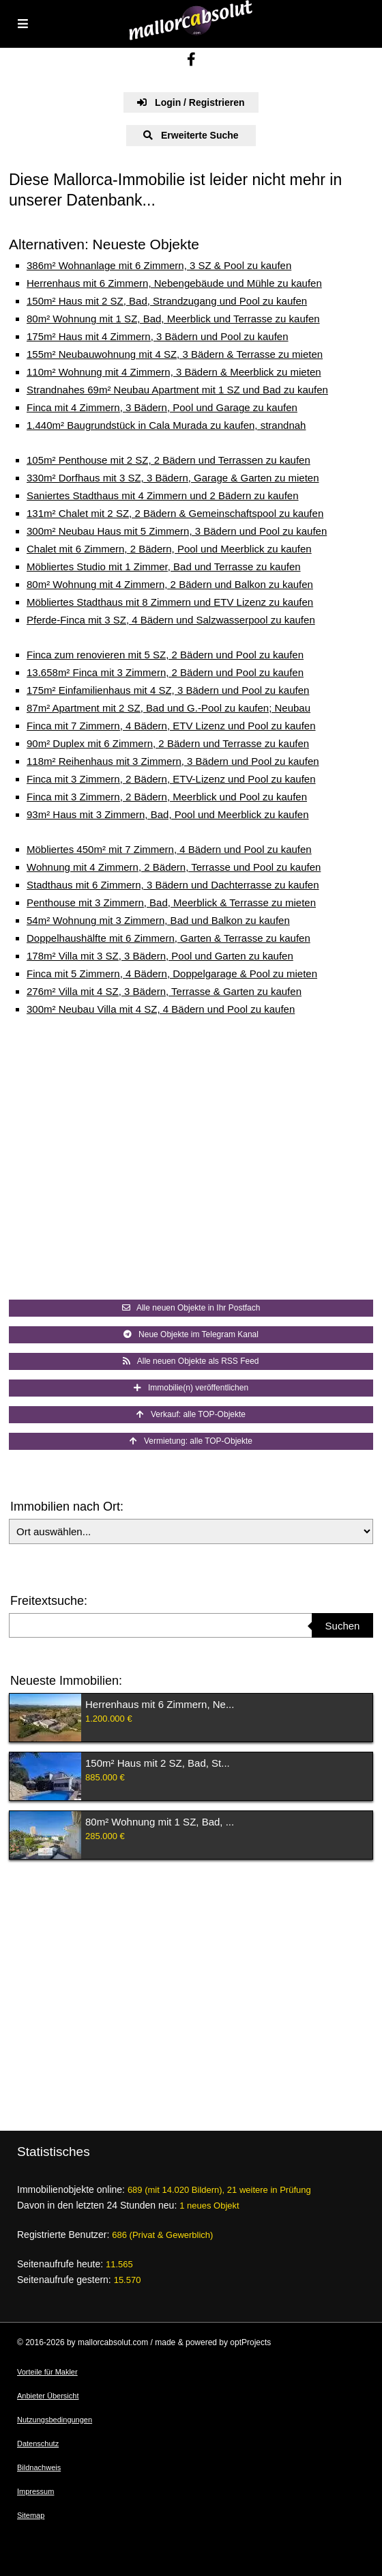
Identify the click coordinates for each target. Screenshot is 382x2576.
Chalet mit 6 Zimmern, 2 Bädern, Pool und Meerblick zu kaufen (169, 549)
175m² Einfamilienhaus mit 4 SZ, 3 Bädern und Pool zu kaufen (168, 690)
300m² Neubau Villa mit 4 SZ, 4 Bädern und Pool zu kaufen (161, 1009)
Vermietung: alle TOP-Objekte (191, 1441)
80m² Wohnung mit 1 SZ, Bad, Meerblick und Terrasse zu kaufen (173, 318)
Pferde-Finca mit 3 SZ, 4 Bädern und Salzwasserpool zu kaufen (171, 620)
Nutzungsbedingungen (54, 2420)
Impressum (35, 2491)
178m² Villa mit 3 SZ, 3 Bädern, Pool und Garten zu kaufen (160, 956)
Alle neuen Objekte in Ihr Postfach (191, 1308)
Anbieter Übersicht (48, 2396)
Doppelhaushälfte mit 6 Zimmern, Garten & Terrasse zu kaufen (168, 938)
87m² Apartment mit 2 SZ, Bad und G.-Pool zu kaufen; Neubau (168, 708)
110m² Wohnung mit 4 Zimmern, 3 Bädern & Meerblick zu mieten (174, 372)
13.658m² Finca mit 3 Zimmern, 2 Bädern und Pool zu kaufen (165, 672)
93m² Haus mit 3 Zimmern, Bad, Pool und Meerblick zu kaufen (168, 814)
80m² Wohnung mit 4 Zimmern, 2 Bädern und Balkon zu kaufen (170, 584)
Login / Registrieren (190, 102)
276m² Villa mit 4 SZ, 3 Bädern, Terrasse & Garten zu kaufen (164, 991)
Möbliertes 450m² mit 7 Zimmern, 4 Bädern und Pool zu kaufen (169, 849)
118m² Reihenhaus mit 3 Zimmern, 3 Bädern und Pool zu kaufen (173, 761)
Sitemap (30, 2515)
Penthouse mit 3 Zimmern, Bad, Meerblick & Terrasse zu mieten (171, 902)
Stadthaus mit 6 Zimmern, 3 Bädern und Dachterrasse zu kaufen (173, 885)
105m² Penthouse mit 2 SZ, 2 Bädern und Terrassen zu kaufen (168, 460)
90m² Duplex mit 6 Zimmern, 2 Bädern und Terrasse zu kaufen (168, 743)
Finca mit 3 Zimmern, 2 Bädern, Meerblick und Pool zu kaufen (167, 796)
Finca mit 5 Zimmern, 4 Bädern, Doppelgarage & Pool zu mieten (172, 973)
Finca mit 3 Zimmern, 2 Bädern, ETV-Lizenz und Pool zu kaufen (171, 779)
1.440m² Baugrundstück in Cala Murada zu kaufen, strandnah (166, 425)
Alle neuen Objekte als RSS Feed (191, 1361)
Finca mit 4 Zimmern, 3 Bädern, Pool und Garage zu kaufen (162, 407)
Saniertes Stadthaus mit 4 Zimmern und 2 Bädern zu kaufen (163, 495)
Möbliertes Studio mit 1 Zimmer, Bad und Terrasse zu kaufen (164, 566)
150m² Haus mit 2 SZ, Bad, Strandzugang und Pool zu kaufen (167, 301)
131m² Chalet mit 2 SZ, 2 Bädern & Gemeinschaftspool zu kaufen (175, 513)
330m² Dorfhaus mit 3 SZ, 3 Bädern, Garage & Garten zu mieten (173, 478)
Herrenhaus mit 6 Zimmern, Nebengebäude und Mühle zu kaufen (174, 283)
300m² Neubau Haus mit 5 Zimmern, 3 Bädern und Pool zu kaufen (177, 531)
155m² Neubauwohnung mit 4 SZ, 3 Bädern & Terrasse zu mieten (175, 354)
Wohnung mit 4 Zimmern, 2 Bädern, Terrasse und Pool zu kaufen (174, 867)
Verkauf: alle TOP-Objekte (191, 1414)
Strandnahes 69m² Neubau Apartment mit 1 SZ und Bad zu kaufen (177, 389)
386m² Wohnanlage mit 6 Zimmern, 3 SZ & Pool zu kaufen (159, 265)
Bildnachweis (39, 2467)
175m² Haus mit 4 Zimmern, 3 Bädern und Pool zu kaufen (158, 336)
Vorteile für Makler (47, 2372)
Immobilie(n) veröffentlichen (191, 1387)
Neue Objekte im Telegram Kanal (191, 1334)
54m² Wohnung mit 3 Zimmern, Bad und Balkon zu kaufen (158, 920)
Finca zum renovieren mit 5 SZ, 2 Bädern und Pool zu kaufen (165, 654)
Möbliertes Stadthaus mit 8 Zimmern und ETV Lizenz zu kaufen (170, 602)
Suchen (342, 1626)
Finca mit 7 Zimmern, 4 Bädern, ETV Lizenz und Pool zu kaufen (171, 725)
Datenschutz (38, 2443)
